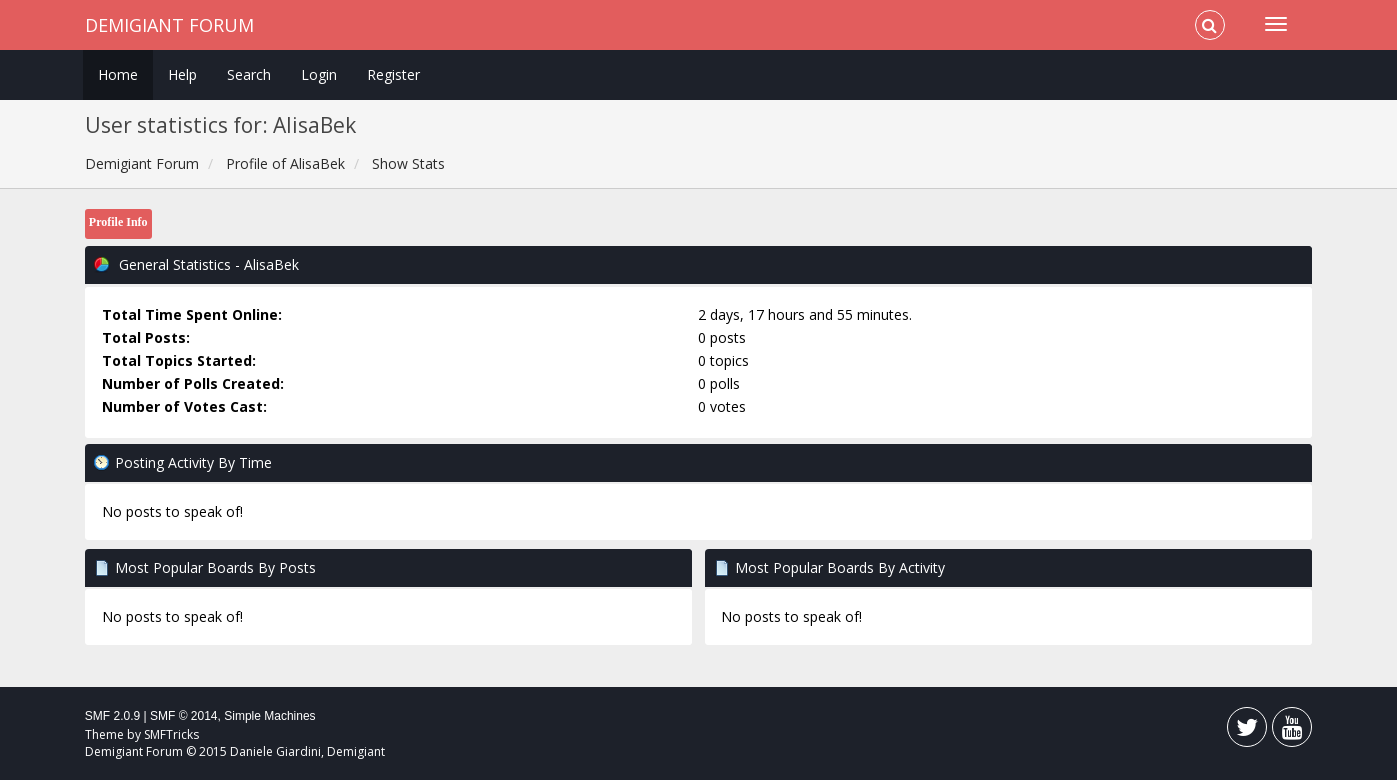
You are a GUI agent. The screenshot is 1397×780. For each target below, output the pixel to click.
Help (182, 74)
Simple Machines (269, 716)
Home (118, 74)
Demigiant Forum (169, 25)
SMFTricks (171, 734)
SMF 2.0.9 (112, 716)
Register (393, 74)
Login (319, 74)
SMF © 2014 (184, 716)
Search (249, 74)
